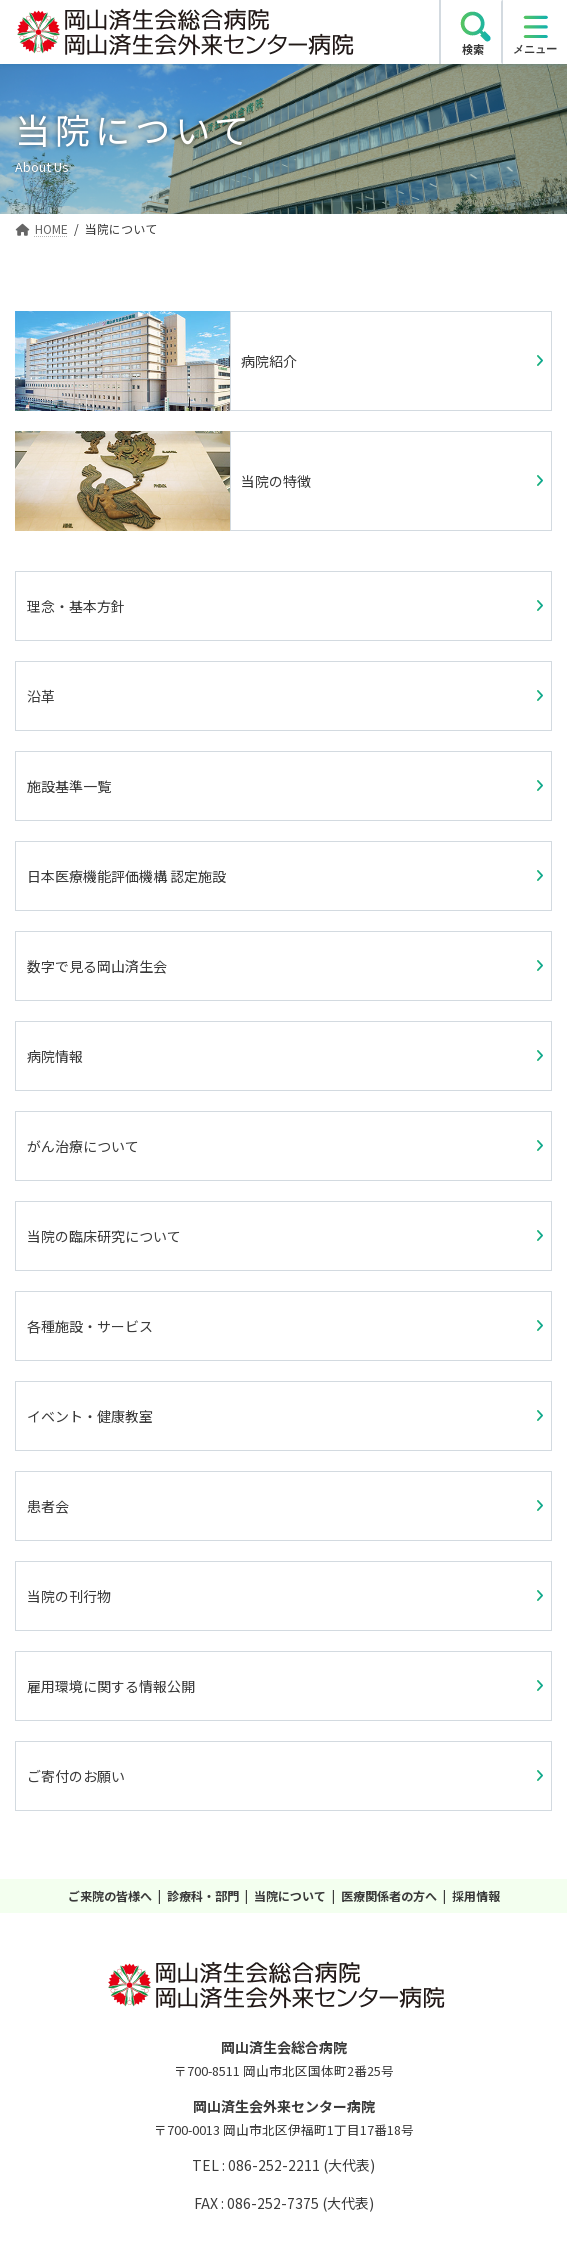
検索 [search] (473, 49)
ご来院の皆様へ (110, 1895)
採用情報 (476, 1895)
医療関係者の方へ (389, 1895)
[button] (283, 606)
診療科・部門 (203, 1895)
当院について (290, 1895)
